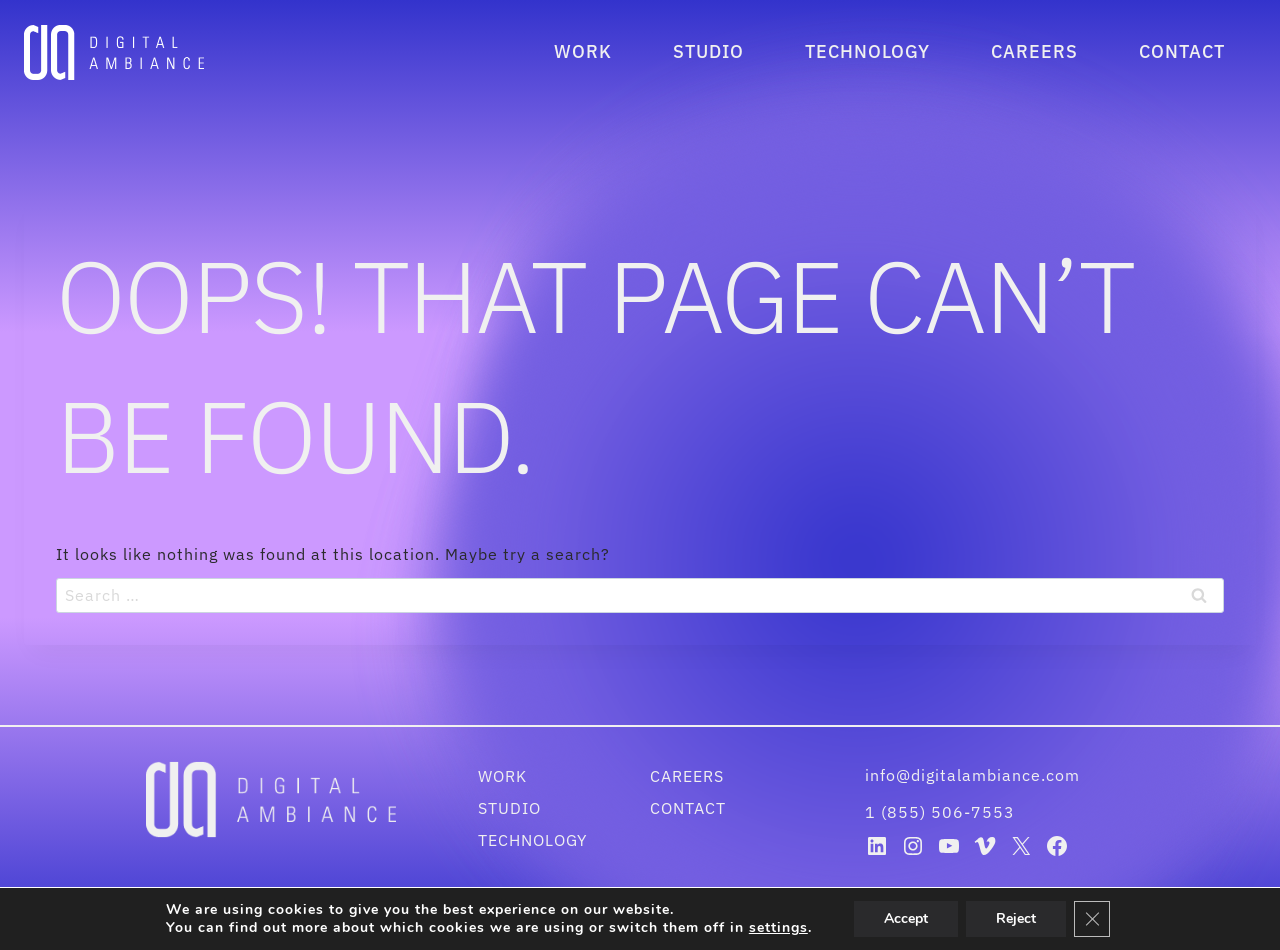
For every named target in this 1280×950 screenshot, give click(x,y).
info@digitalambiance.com (975, 775)
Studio (708, 51)
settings (784, 928)
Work (583, 51)
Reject (1027, 919)
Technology (867, 51)
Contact (1182, 51)
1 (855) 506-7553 (940, 812)
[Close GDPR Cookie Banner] (1104, 919)
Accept (914, 919)
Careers (1034, 51)
